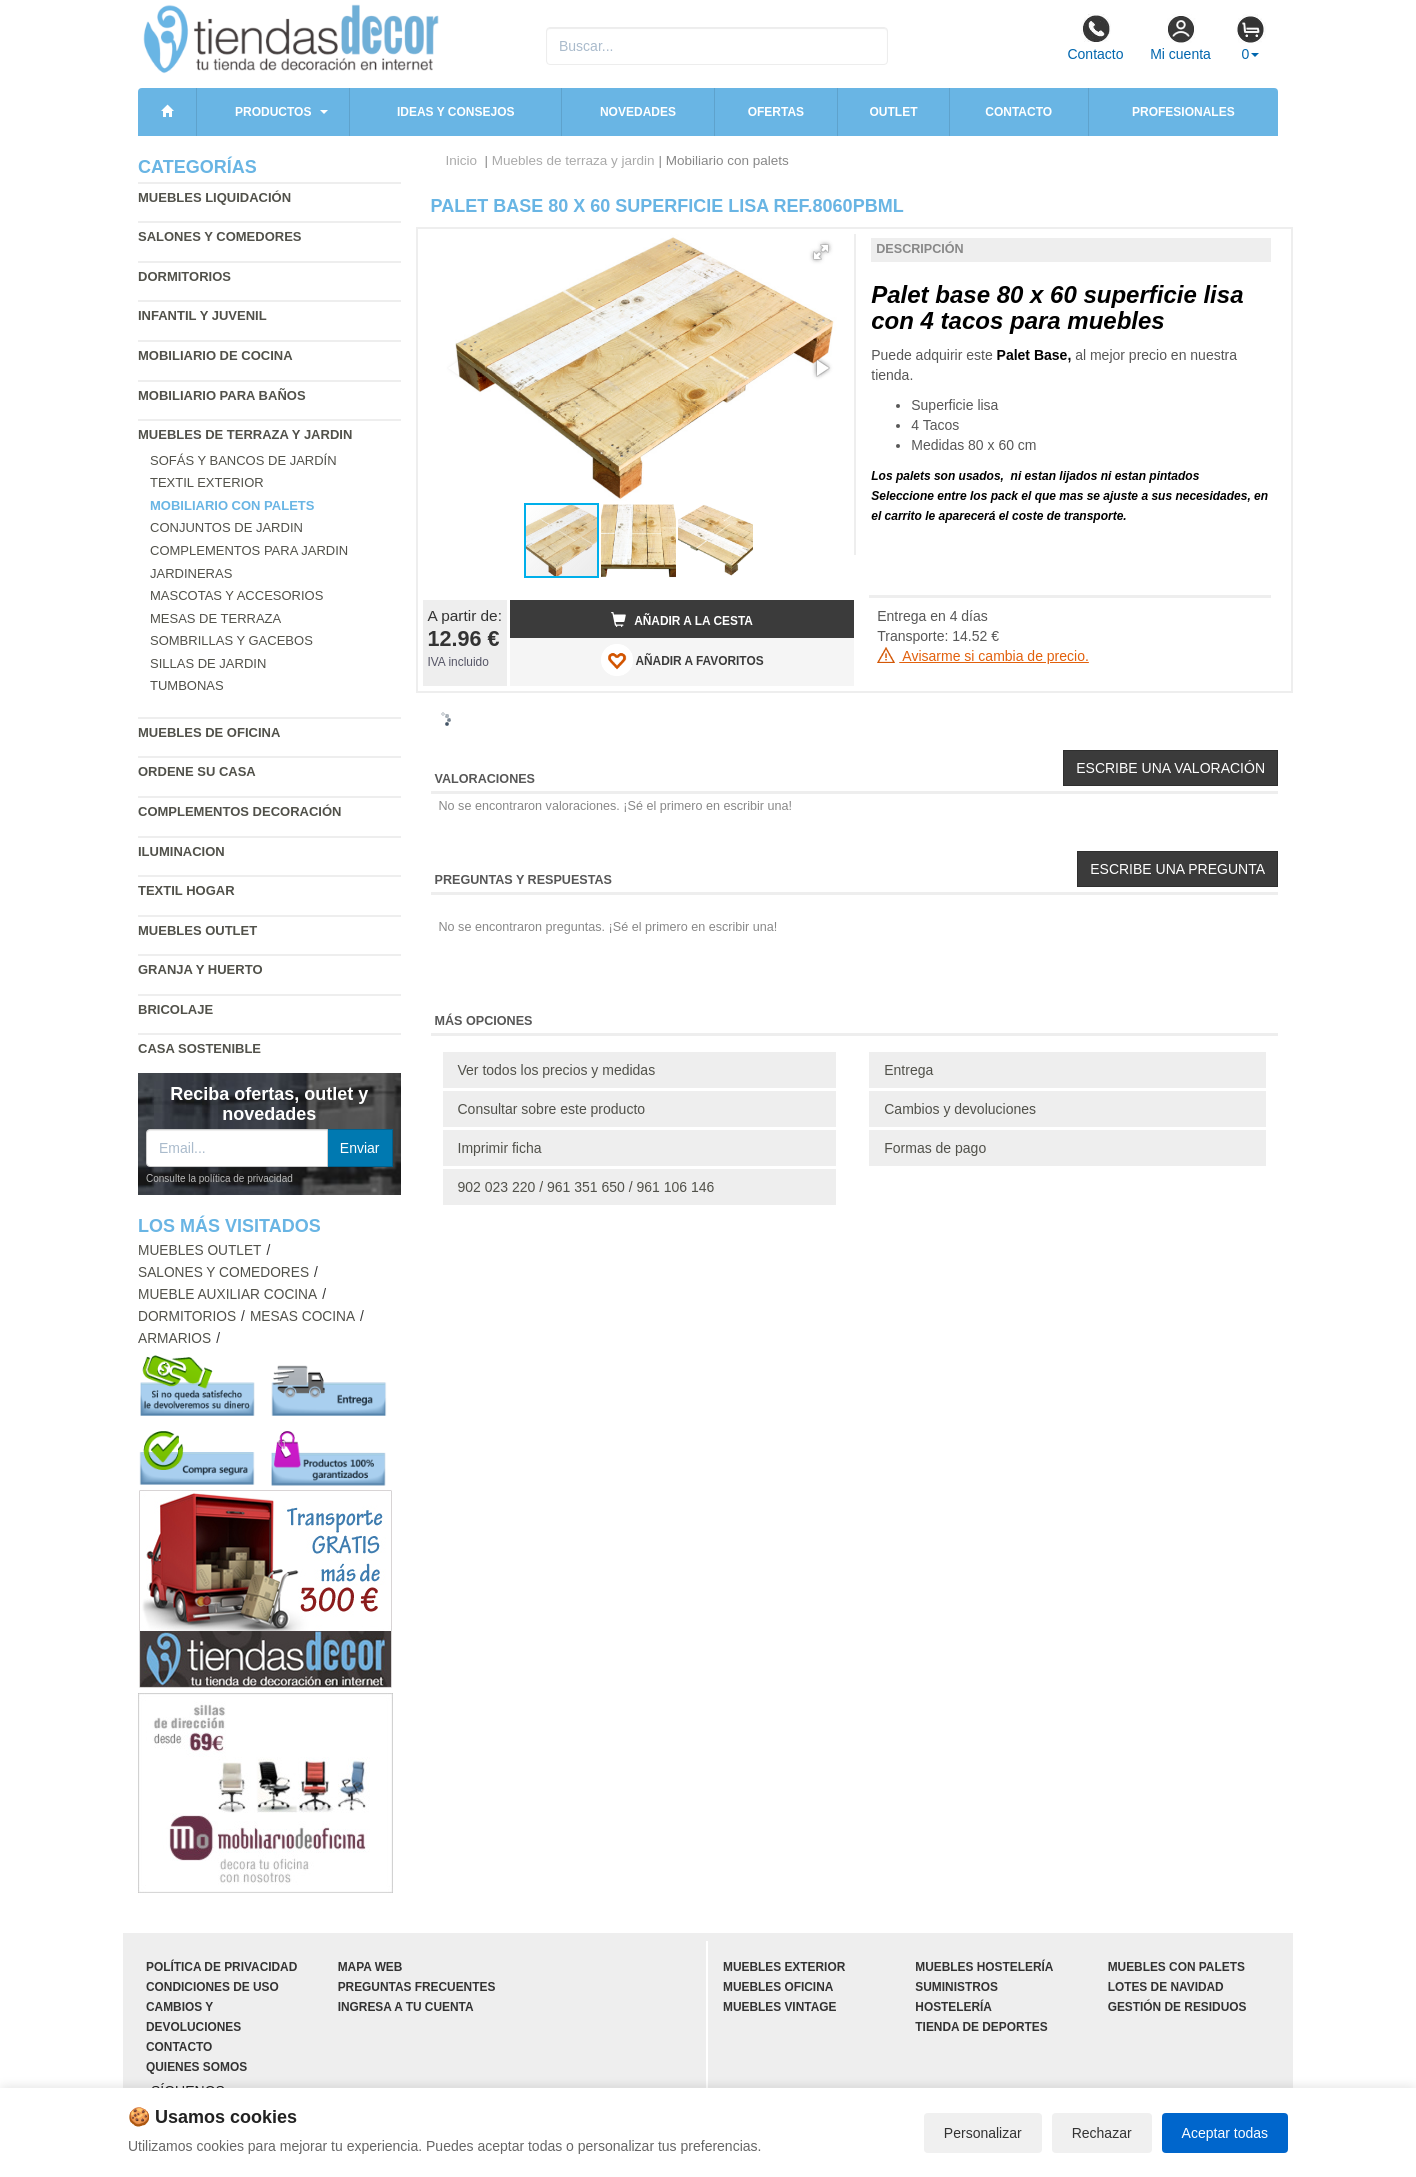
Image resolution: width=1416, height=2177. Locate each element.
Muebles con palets (1176, 1967)
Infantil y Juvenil (202, 315)
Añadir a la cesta (682, 620)
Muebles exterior (784, 1967)
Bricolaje (175, 1009)
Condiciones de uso (212, 1987)
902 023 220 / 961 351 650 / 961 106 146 (586, 1187)
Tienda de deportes (981, 2027)
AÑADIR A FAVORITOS (682, 660)
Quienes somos (196, 2067)
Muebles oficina (778, 1987)
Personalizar (983, 2133)
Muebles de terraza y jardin (245, 434)
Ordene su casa (197, 771)
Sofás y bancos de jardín (243, 460)
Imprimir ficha (500, 1148)
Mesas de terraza (215, 618)
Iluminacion (181, 851)
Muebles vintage (779, 2007)
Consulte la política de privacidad (219, 1178)
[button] (821, 252)
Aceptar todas (1225, 2133)
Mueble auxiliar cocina (227, 1294)
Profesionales (1183, 112)
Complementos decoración (239, 811)
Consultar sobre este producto (552, 1109)
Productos (273, 112)
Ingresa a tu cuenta (406, 2007)
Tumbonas (187, 685)
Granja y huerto (200, 969)
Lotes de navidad (1166, 1987)
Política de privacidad (221, 1967)
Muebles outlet (197, 930)
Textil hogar (186, 890)
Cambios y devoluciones (960, 1109)
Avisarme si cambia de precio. (983, 656)
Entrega (908, 1070)
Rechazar (1102, 2133)
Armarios (174, 1338)
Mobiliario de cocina (215, 355)
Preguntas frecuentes (417, 1987)
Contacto (1095, 38)
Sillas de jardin (208, 663)
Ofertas (776, 112)
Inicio (462, 160)
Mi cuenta (1180, 38)
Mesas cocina (302, 1316)
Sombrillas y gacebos (231, 640)
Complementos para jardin (249, 550)
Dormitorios (184, 276)
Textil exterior (207, 482)
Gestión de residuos (1177, 2007)
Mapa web (370, 1967)
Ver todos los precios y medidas (557, 1070)
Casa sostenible (199, 1048)
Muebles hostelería (984, 1967)
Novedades (638, 112)
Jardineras (191, 573)
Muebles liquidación (214, 197)
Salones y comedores (220, 236)
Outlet (894, 112)
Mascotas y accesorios (236, 595)
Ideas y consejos (456, 112)
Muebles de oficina (209, 732)
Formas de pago (935, 1148)
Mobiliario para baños (222, 395)
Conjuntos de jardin (226, 527)
